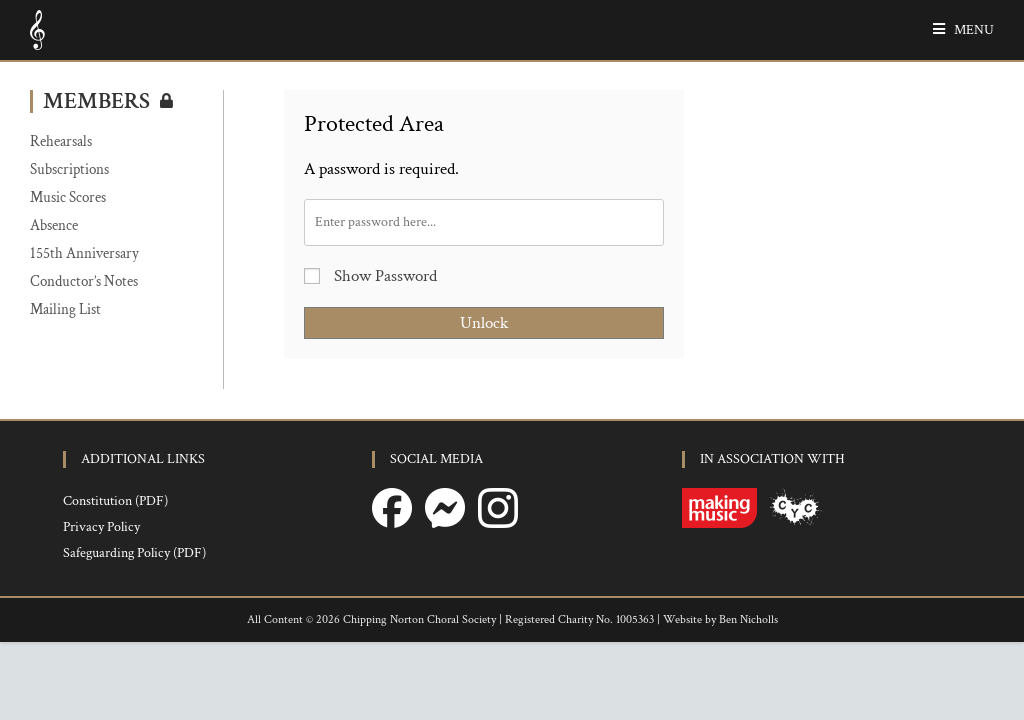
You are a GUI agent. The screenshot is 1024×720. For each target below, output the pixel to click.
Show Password (370, 276)
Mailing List (65, 309)
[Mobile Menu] (956, 30)
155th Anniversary (84, 253)
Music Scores (68, 197)
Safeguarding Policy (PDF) (134, 631)
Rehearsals (61, 141)
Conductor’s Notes (84, 281)
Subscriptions (69, 169)
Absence (54, 225)
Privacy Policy (101, 605)
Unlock (484, 323)
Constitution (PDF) (115, 579)
